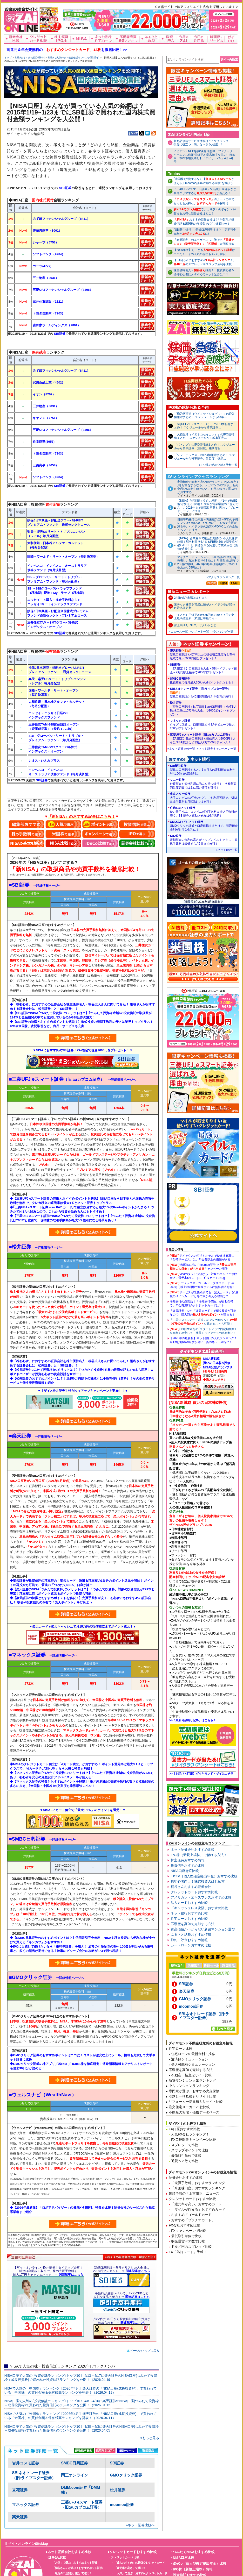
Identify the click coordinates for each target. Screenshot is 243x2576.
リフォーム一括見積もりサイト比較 (196, 2102)
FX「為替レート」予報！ (188, 2252)
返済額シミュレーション (189, 2059)
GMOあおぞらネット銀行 (204, 826)
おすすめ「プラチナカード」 (193, 2220)
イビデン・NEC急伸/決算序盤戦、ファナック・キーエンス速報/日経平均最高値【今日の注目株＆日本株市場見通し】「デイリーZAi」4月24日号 (205, 156)
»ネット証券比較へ (140, 2525)
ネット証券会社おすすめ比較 (193, 1849)
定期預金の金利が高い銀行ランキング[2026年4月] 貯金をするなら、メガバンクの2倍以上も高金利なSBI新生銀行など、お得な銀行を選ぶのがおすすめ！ (207, 487)
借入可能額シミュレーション (193, 2064)
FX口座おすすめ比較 (184, 2129)
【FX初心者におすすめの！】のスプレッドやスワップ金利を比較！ (205, 262)
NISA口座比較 (183, 2558)
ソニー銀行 (204, 784)
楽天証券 (19, 2517)
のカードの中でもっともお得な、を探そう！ (204, 201)
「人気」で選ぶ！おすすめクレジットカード (140, 2573)
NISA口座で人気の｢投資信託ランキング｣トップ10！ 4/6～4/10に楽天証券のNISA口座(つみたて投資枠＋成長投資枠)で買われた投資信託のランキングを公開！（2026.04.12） (81, 2403)
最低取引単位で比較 (186, 2155)
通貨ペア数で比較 (184, 2161)
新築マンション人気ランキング (192, 2080)
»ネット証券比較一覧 (181, 748)
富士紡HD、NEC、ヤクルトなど (195, 625)
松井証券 (117, 2490)
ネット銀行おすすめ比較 (189, 1913)
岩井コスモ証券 (25, 2463)
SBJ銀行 (204, 840)
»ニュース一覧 (178, 631)
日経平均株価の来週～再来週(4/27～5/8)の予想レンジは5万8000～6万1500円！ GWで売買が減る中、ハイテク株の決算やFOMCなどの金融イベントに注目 (207, 525)
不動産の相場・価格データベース (194, 2112)
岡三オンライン (74, 2475)
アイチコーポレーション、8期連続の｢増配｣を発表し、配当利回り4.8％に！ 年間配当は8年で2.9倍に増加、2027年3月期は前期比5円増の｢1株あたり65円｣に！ (208, 562)
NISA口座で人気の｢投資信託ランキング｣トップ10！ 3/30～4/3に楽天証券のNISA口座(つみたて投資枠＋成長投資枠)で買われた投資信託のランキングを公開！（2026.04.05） (81, 2429)
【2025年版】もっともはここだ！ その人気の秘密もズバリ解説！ (204, 252)
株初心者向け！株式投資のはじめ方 (198, 1881)
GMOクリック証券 (126, 2475)
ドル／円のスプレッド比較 (191, 2247)
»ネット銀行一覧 (227, 850)
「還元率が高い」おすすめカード (196, 2204)
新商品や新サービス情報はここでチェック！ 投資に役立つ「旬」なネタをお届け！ (204, 142)
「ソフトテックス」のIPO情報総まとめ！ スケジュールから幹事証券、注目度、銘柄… (204, 456)
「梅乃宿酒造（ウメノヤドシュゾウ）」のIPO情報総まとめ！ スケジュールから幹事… (204, 415)
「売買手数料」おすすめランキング (198, 2183)
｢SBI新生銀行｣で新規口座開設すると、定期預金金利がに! (205, 231)
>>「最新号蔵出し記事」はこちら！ (192, 1720)
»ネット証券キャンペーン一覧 (216, 748)
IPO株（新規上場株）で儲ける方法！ (199, 1855)
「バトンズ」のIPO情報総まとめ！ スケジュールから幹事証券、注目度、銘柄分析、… (204, 446)
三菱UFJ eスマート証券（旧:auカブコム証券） (204, 738)
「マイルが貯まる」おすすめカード (198, 2209)
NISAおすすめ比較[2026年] (30, 57)
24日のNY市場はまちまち (190, 597)
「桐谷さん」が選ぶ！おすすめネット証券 (77, 2568)
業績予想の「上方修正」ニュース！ (196, 2193)
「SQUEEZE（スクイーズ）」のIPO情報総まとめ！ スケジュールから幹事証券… (203, 425)
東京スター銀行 (204, 798)
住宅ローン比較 (180, 2048)
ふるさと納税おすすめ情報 (191, 1934)
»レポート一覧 (199, 631)
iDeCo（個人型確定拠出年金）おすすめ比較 (204, 1876)
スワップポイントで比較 (189, 2150)
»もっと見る (149, 2438)
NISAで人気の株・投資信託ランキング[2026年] (73, 57)
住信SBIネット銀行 (204, 812)
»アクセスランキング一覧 (223, 577)
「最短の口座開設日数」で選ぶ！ (72, 2573)
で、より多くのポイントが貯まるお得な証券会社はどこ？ (205, 211)
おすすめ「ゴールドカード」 (193, 2215)
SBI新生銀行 (204, 770)
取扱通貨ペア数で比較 (188, 2241)
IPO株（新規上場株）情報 (192, 2569)
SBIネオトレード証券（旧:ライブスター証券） (204, 2016)
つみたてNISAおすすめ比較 (194, 2552)
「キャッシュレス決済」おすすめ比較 (199, 1908)
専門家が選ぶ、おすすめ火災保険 (194, 2091)
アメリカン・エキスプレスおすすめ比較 (201, 1897)
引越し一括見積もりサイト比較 (192, 2096)
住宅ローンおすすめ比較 (189, 1919)
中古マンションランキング (189, 2086)
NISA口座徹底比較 (185, 1871)
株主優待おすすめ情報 (187, 1860)
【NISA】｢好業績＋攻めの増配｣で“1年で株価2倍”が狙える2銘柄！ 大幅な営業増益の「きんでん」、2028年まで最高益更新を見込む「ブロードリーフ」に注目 (208, 506)
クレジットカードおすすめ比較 (194, 1892)
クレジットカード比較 (124, 2557)
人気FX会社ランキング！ (190, 2134)
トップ (8, 57)
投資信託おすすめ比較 (187, 1865)
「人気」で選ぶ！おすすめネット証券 (74, 2562)
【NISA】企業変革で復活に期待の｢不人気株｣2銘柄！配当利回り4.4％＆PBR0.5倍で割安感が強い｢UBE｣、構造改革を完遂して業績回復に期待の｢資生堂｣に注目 (207, 543)
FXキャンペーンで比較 (188, 2231)
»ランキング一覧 (222, 631)
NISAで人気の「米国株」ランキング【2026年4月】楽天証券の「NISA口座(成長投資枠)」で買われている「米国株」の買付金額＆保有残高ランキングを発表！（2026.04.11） (80, 2416)
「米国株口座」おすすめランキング (198, 2188)
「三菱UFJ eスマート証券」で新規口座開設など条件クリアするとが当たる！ (205, 191)
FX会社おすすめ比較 (184, 2225)
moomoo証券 (122, 2505)
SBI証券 (117, 2463)
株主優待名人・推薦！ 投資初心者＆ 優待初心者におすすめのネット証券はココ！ (204, 272)
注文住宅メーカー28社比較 (189, 2107)
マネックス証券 (25, 2505)
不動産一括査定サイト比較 (191, 2075)
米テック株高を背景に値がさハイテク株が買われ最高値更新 (204, 606)
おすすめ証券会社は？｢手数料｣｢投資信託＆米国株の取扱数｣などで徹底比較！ (204, 221)
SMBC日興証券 (74, 2463)
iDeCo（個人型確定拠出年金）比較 (199, 2563)
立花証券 (19, 2490)
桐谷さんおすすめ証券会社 (191, 1887)
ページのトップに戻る (144, 2350)
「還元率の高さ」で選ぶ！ (130, 2568)
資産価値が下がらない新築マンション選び (203, 1929)
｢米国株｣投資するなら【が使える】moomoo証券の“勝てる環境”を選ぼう (204, 181)
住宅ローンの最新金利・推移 (193, 2054)
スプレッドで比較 (184, 2145)
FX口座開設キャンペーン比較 (193, 2140)
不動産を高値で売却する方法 (193, 1924)
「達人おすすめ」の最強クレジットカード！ (140, 2562)
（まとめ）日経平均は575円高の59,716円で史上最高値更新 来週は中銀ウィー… (204, 616)
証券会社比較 (57, 2557)
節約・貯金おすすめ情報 (189, 1940)
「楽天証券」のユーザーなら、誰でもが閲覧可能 (204, 242)
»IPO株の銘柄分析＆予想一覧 (218, 465)
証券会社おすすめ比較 (185, 2177)
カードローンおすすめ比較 (191, 1945)
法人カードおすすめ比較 (189, 1903)
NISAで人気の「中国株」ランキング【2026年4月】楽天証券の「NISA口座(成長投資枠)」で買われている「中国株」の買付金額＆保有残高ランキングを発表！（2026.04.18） (80, 2390)
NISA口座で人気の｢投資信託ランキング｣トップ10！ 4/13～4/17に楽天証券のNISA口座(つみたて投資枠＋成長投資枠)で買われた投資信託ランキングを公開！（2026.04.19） (80, 2378)
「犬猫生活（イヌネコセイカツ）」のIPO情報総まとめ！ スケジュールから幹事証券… (204, 436)
